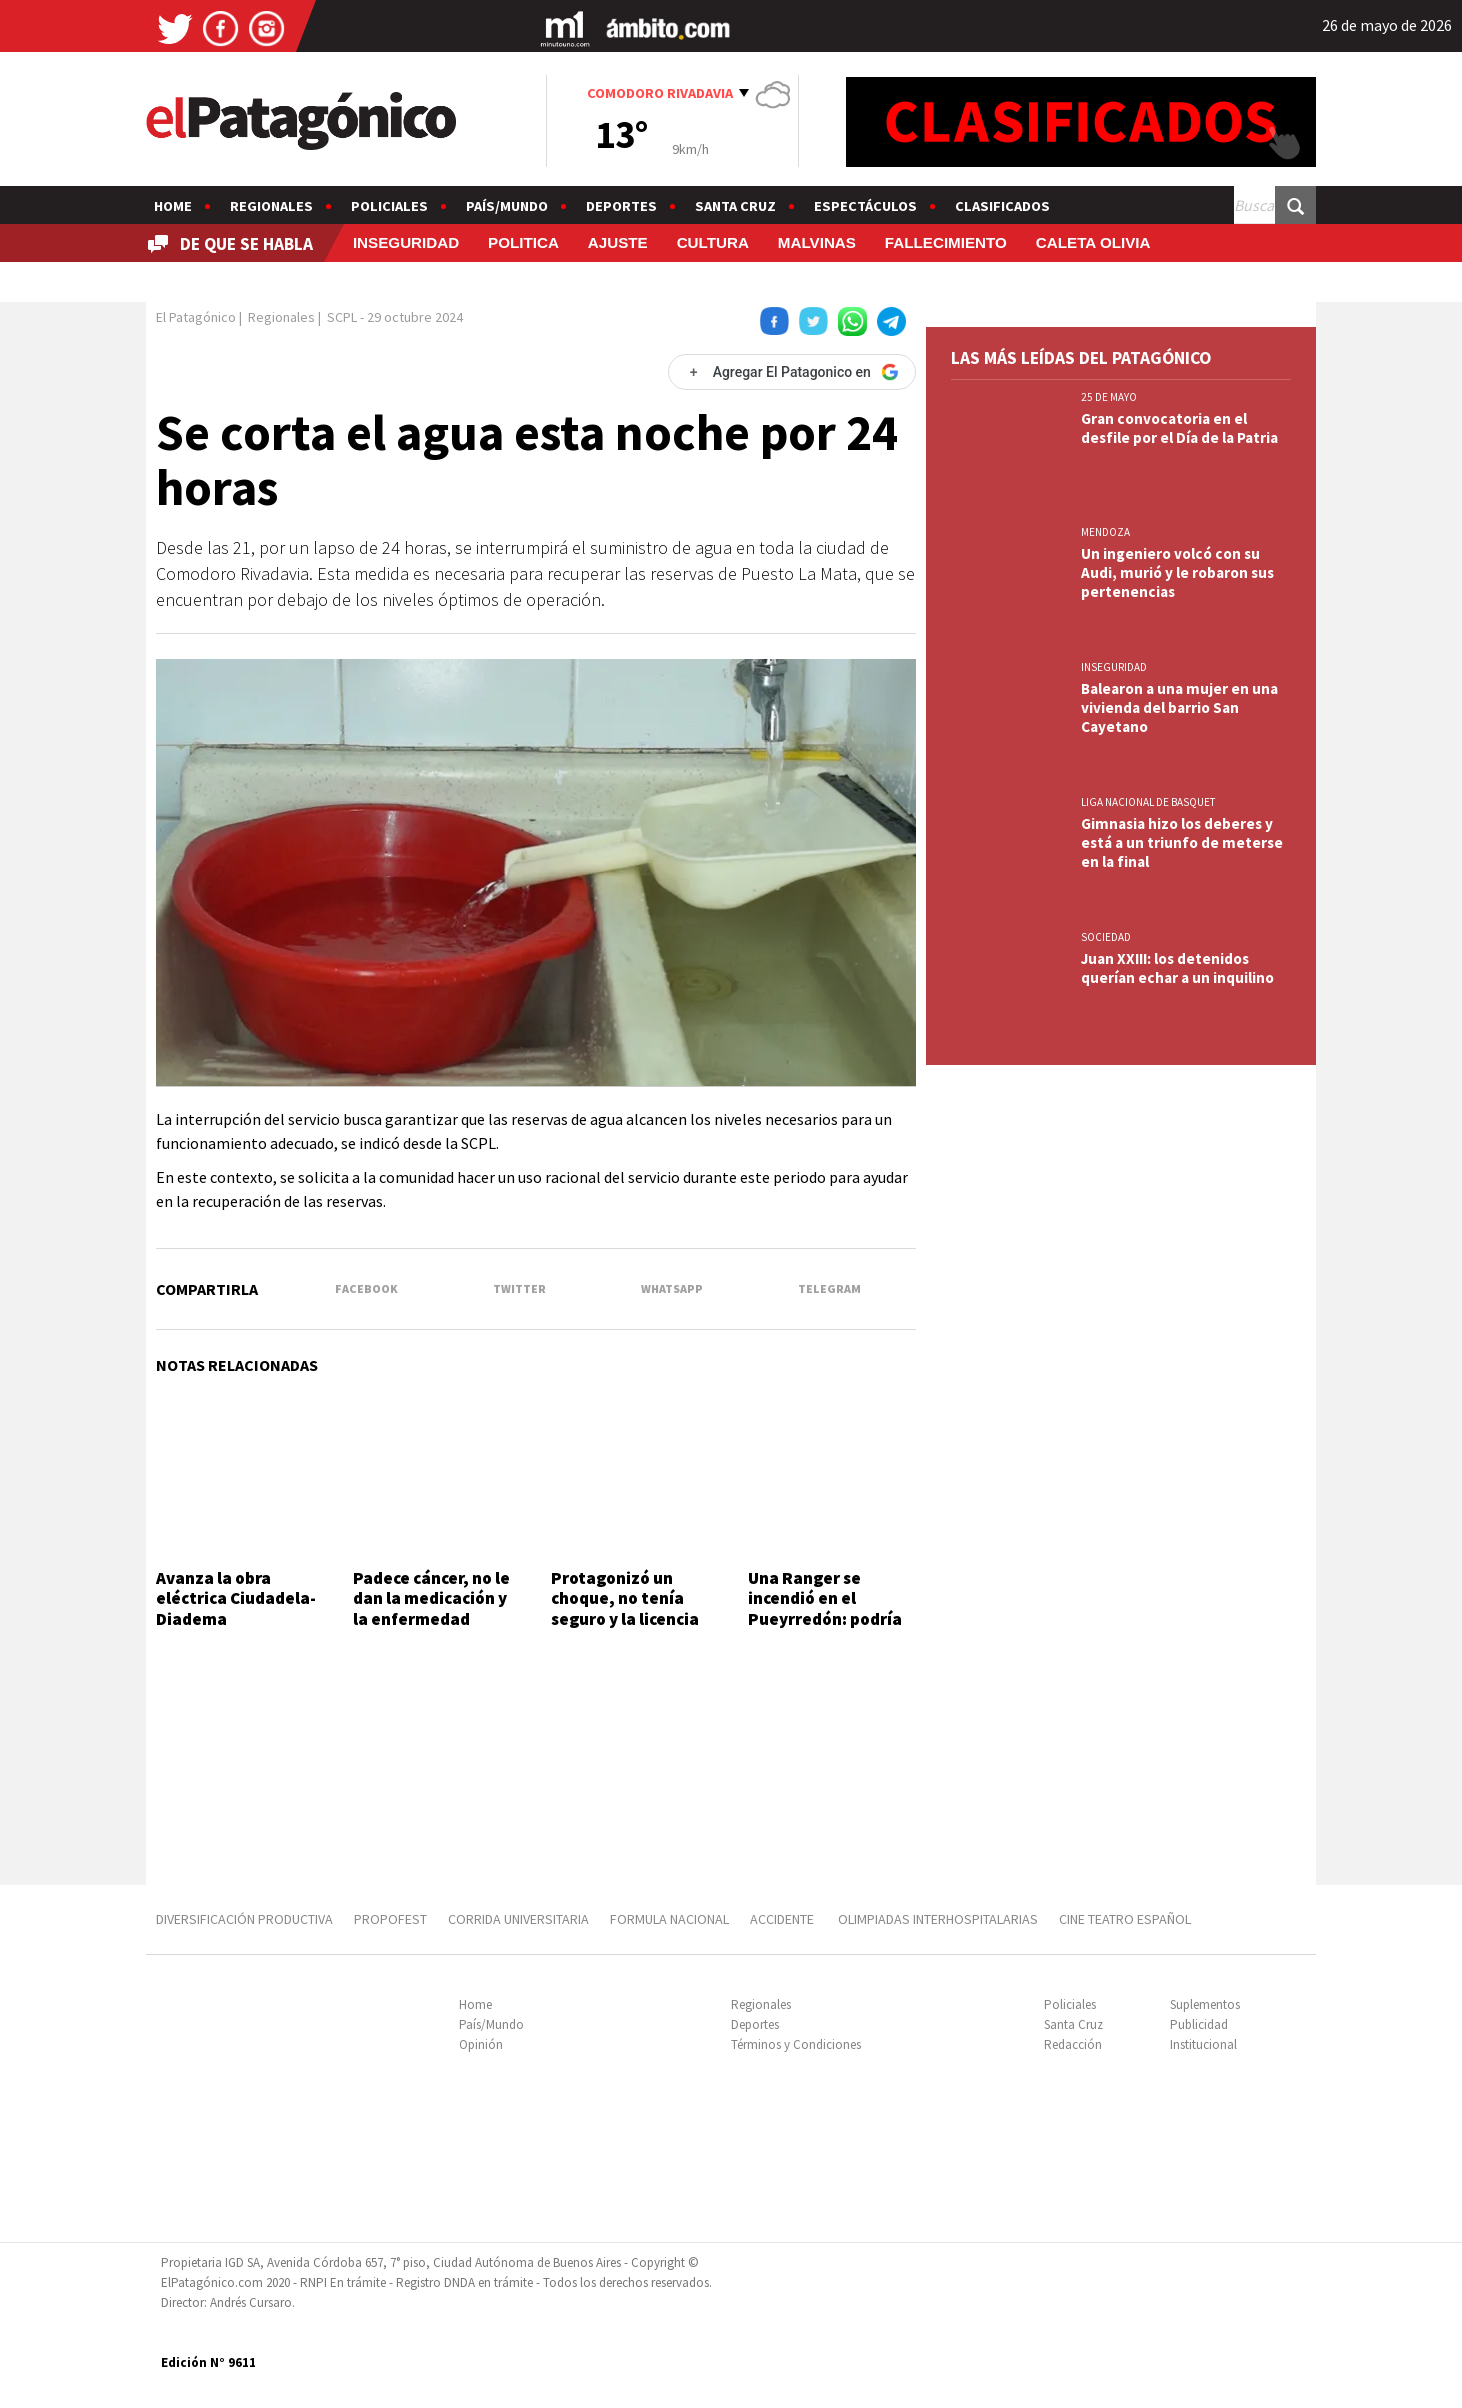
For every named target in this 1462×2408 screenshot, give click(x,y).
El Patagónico (196, 317)
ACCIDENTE (783, 1919)
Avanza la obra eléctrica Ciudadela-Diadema (236, 1598)
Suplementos (1205, 2004)
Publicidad (1199, 2024)
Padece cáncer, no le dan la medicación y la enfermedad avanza (431, 1608)
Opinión (481, 2044)
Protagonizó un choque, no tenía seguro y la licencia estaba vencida (625, 1608)
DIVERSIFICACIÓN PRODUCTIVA (244, 1919)
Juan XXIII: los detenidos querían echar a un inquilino (1177, 968)
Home (173, 206)
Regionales (271, 206)
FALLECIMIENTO (946, 242)
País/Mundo (507, 206)
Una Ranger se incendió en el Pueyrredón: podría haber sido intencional (825, 1619)
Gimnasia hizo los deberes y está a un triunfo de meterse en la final (1182, 842)
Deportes (621, 206)
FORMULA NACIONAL (669, 1919)
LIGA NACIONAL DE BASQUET (1148, 802)
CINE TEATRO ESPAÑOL (1125, 1919)
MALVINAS (817, 242)
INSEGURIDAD (406, 242)
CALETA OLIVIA (1093, 242)
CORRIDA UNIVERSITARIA (518, 1919)
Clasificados (1002, 206)
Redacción (1073, 2044)
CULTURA (713, 242)
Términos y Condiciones (796, 2044)
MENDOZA (1105, 532)
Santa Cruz (735, 206)
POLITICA (523, 242)
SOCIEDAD (1106, 937)
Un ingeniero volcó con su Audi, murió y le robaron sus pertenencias (1177, 572)
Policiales (389, 206)
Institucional (1203, 2044)
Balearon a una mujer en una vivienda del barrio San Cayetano (1179, 707)
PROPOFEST (390, 1919)
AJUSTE (618, 242)
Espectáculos (865, 206)
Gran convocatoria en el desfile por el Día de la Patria (1179, 428)
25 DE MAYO (1109, 397)
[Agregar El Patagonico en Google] (792, 372)
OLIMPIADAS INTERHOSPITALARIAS (938, 1919)
